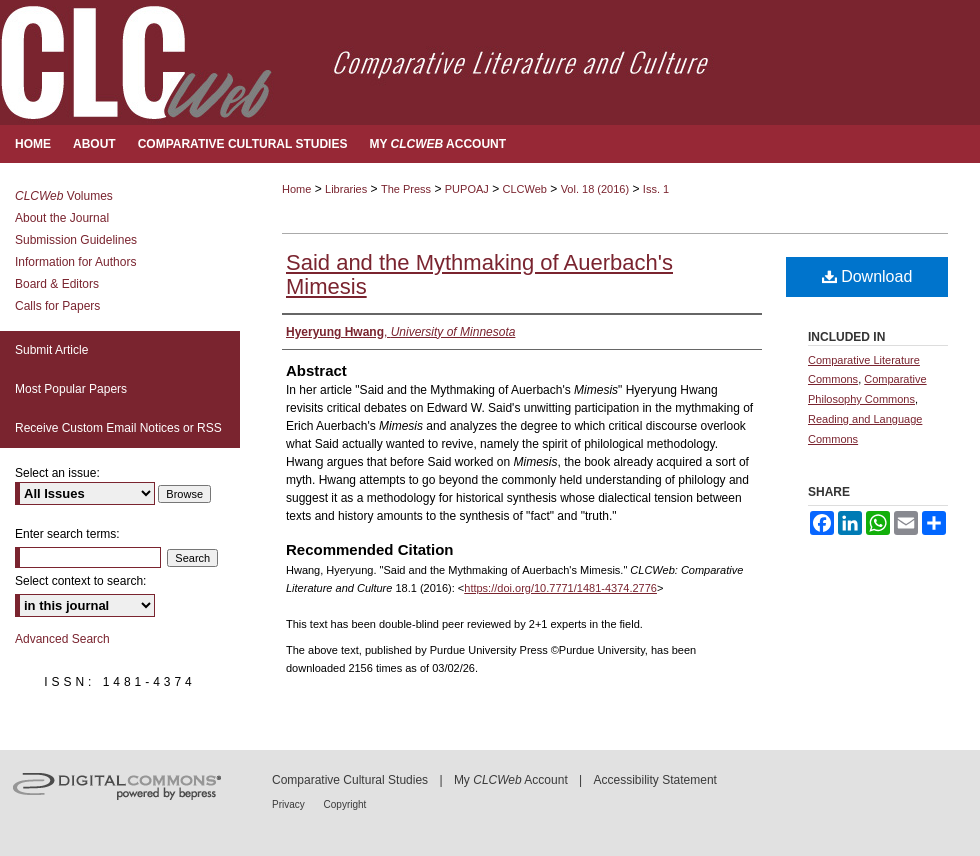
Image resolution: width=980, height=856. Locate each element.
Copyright (345, 804)
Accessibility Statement (655, 780)
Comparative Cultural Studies (350, 780)
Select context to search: (80, 581)
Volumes (64, 196)
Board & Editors (57, 284)
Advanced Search (62, 639)
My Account (511, 780)
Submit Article (51, 350)
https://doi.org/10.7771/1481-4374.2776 (560, 588)
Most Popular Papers (71, 389)
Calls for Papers (57, 306)
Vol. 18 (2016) (595, 189)
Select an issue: (57, 473)
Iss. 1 (656, 189)
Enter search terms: (67, 534)
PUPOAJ (467, 189)
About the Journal (62, 218)
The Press (406, 189)
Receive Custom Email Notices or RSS (118, 428)
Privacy (290, 804)
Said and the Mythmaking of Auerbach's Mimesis (479, 274)
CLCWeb (525, 189)
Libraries (346, 189)
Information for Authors (75, 262)
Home (296, 189)
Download (867, 276)
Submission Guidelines (76, 240)
